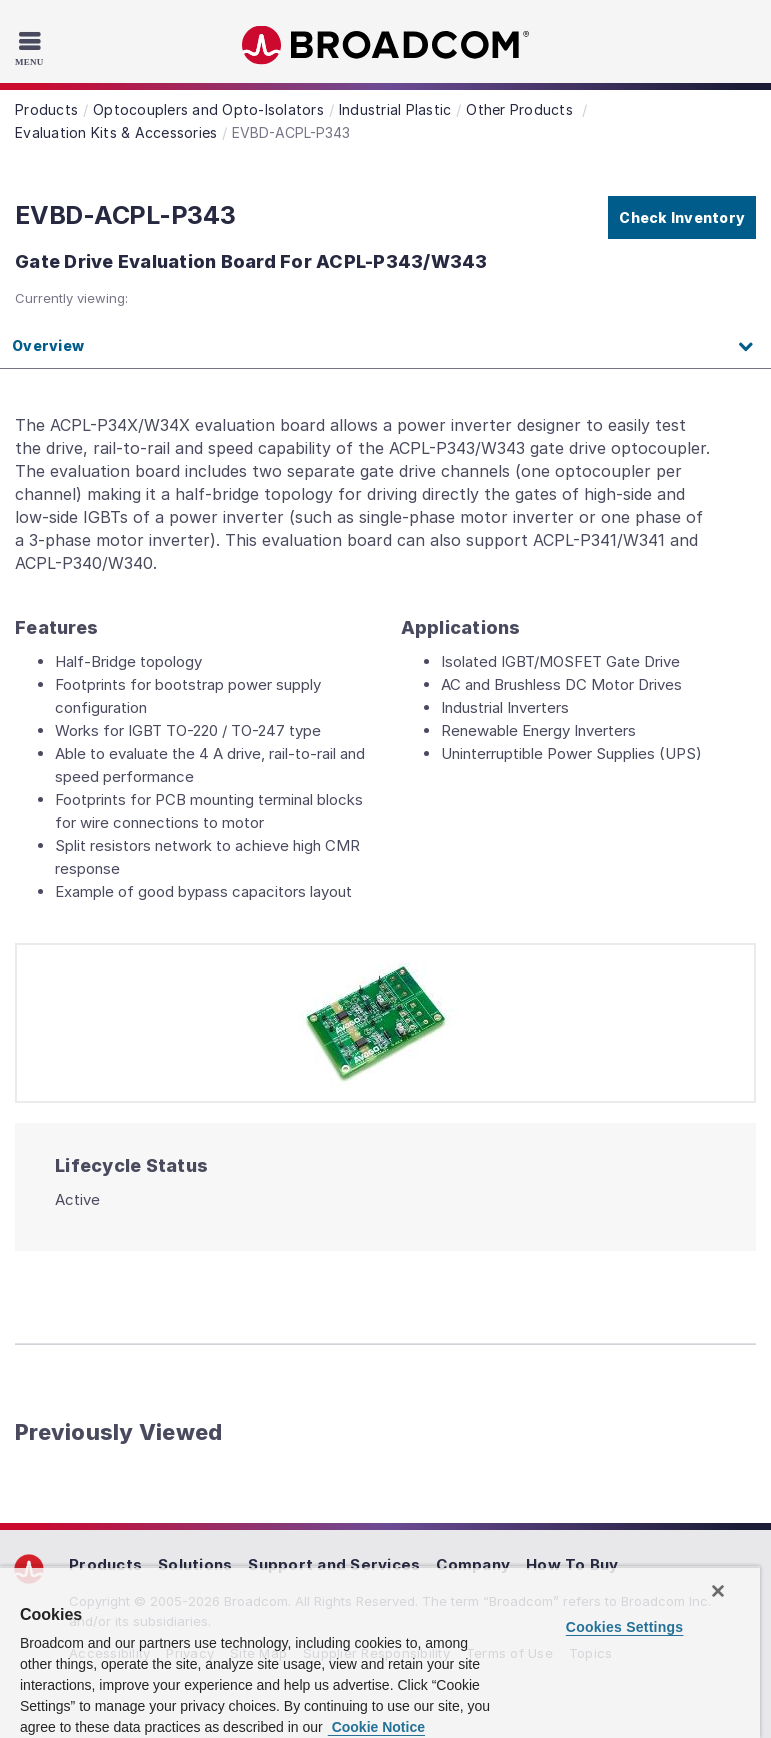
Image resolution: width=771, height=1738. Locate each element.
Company (473, 1564)
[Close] (718, 1591)
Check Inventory (682, 217)
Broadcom (386, 45)
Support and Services (334, 1564)
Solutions (195, 1564)
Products (105, 1564)
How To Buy (572, 1564)
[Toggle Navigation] (32, 48)
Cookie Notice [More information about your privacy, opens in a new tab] (376, 1727)
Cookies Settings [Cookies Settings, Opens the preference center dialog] (625, 1627)
